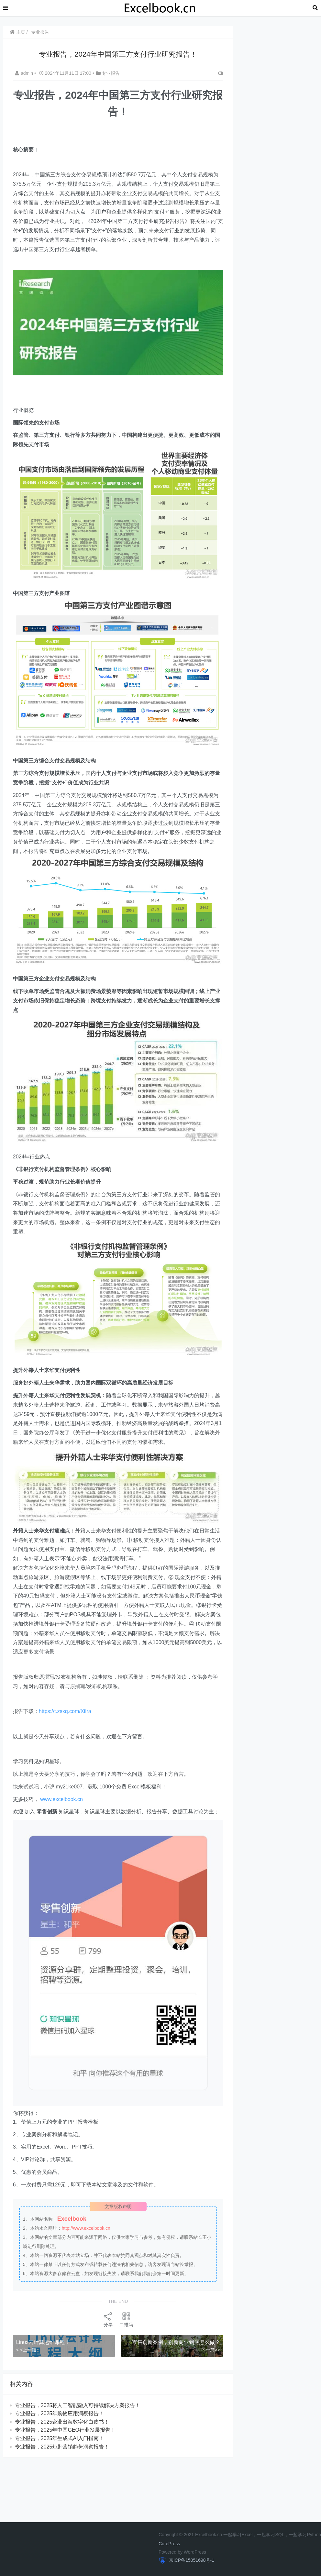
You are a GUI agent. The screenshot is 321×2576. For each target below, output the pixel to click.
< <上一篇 (27, 2345)
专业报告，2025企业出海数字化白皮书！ (62, 2417)
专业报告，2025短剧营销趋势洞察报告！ (62, 2442)
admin (25, 73)
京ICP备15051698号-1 (191, 2560)
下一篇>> (208, 2345)
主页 (18, 32)
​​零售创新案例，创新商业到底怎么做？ (174, 2337)
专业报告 (40, 32)
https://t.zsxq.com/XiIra (65, 1710)
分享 (107, 2315)
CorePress (169, 2543)
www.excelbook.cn (61, 1798)
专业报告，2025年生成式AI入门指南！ (59, 2434)
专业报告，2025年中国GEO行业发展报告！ (65, 2425)
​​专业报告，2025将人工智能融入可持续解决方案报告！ (78, 2401)
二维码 (125, 2315)
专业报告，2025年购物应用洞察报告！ (60, 2409)
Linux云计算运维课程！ (43, 2337)
